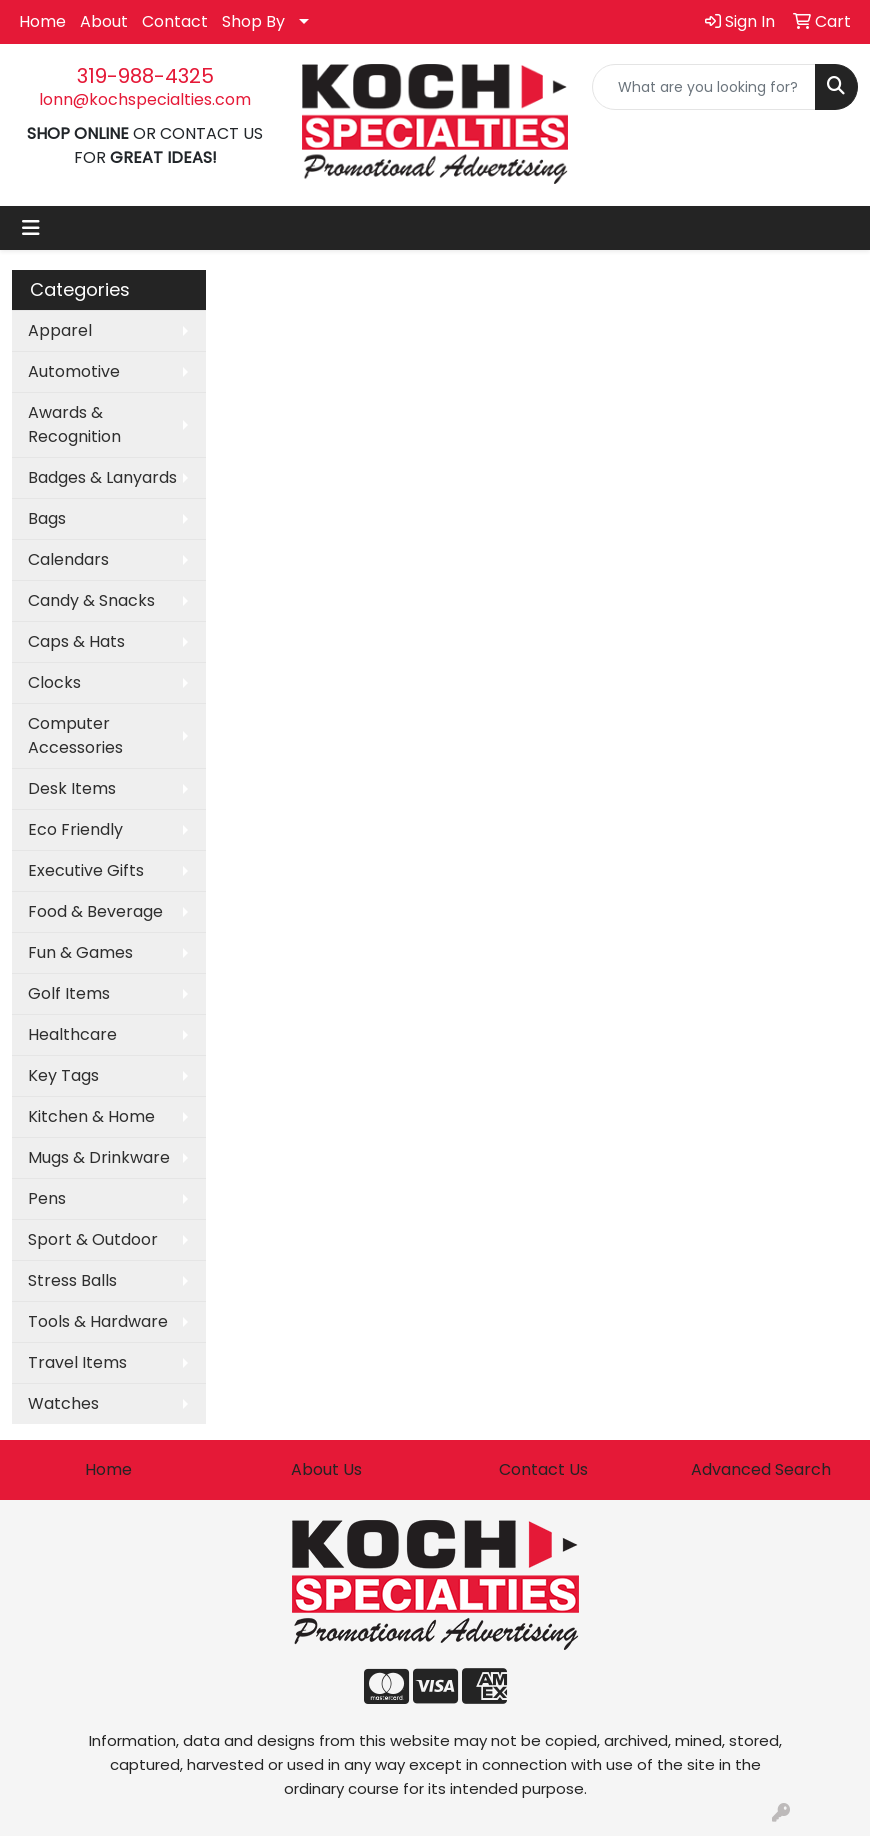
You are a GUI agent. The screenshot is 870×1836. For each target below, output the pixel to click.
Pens (47, 1198)
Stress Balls (72, 1280)
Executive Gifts (86, 870)
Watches (63, 1403)
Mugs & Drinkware (99, 1157)
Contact (175, 21)
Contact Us (543, 1469)
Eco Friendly (75, 829)
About (104, 21)
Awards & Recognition (74, 424)
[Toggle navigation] (31, 228)
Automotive (74, 371)
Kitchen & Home (91, 1116)
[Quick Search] (704, 87)
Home (42, 21)
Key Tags (63, 1075)
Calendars (68, 559)
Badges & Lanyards (102, 477)
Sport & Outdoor (93, 1239)
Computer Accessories (75, 735)
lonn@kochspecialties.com (145, 99)
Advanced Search (761, 1469)
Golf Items (69, 993)
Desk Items (72, 788)
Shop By (253, 21)
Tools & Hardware (98, 1321)
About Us (326, 1469)
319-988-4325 (145, 76)
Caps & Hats (76, 641)
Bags (47, 518)
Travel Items (77, 1362)
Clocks (54, 682)
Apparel (60, 330)
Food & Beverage (95, 911)
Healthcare (72, 1034)
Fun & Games (80, 952)
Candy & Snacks (91, 600)
